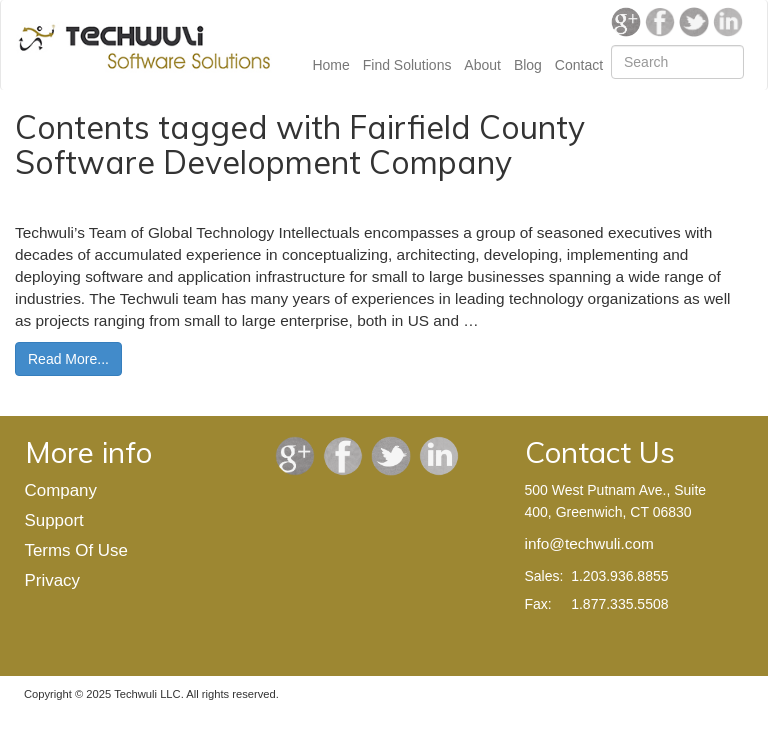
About (482, 65)
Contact (579, 65)
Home (330, 65)
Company (61, 490)
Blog (528, 65)
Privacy (52, 580)
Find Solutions (407, 65)
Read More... (68, 359)
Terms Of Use (76, 550)
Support (54, 520)
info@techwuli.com (589, 543)
